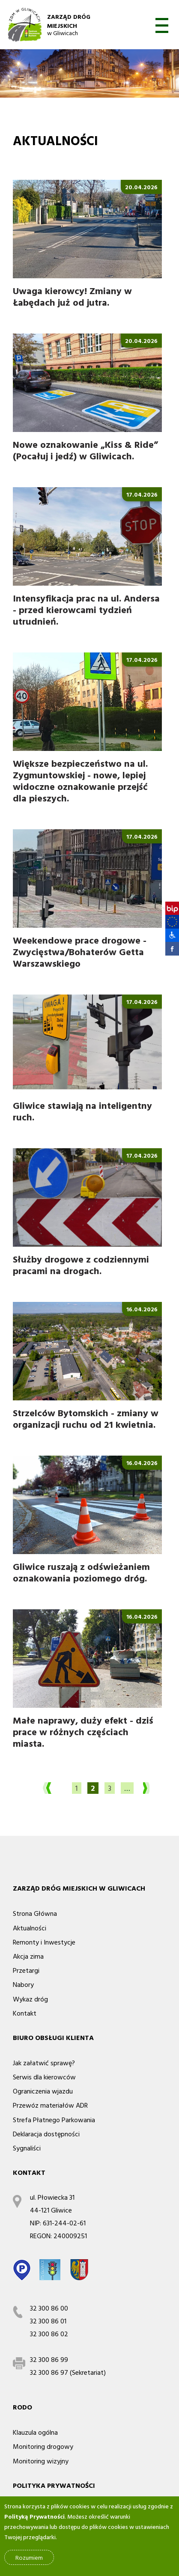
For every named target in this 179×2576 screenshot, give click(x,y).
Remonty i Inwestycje (44, 1942)
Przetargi (26, 1970)
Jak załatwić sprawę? (44, 2063)
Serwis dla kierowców (44, 2077)
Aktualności (29, 1928)
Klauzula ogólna (35, 2432)
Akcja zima (28, 1956)
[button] (167, 935)
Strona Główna (35, 1913)
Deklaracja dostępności (46, 2134)
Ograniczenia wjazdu (43, 2091)
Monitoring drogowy (43, 2446)
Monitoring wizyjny (41, 2461)
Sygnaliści (27, 2148)
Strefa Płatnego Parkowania (54, 2119)
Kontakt (24, 2013)
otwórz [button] (161, 25)
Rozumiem (29, 2559)
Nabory (23, 1984)
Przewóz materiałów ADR (50, 2105)
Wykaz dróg (30, 1999)
